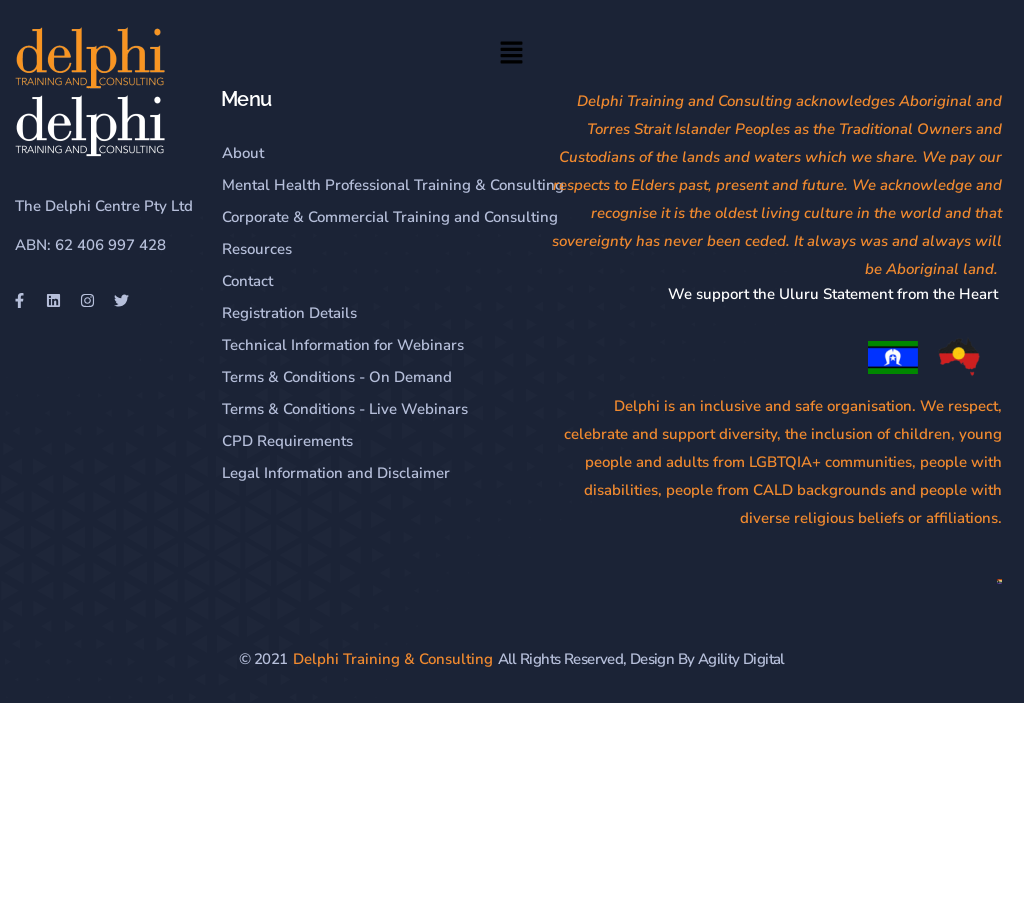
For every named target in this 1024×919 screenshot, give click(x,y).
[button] (512, 56)
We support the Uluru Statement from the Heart (835, 294)
